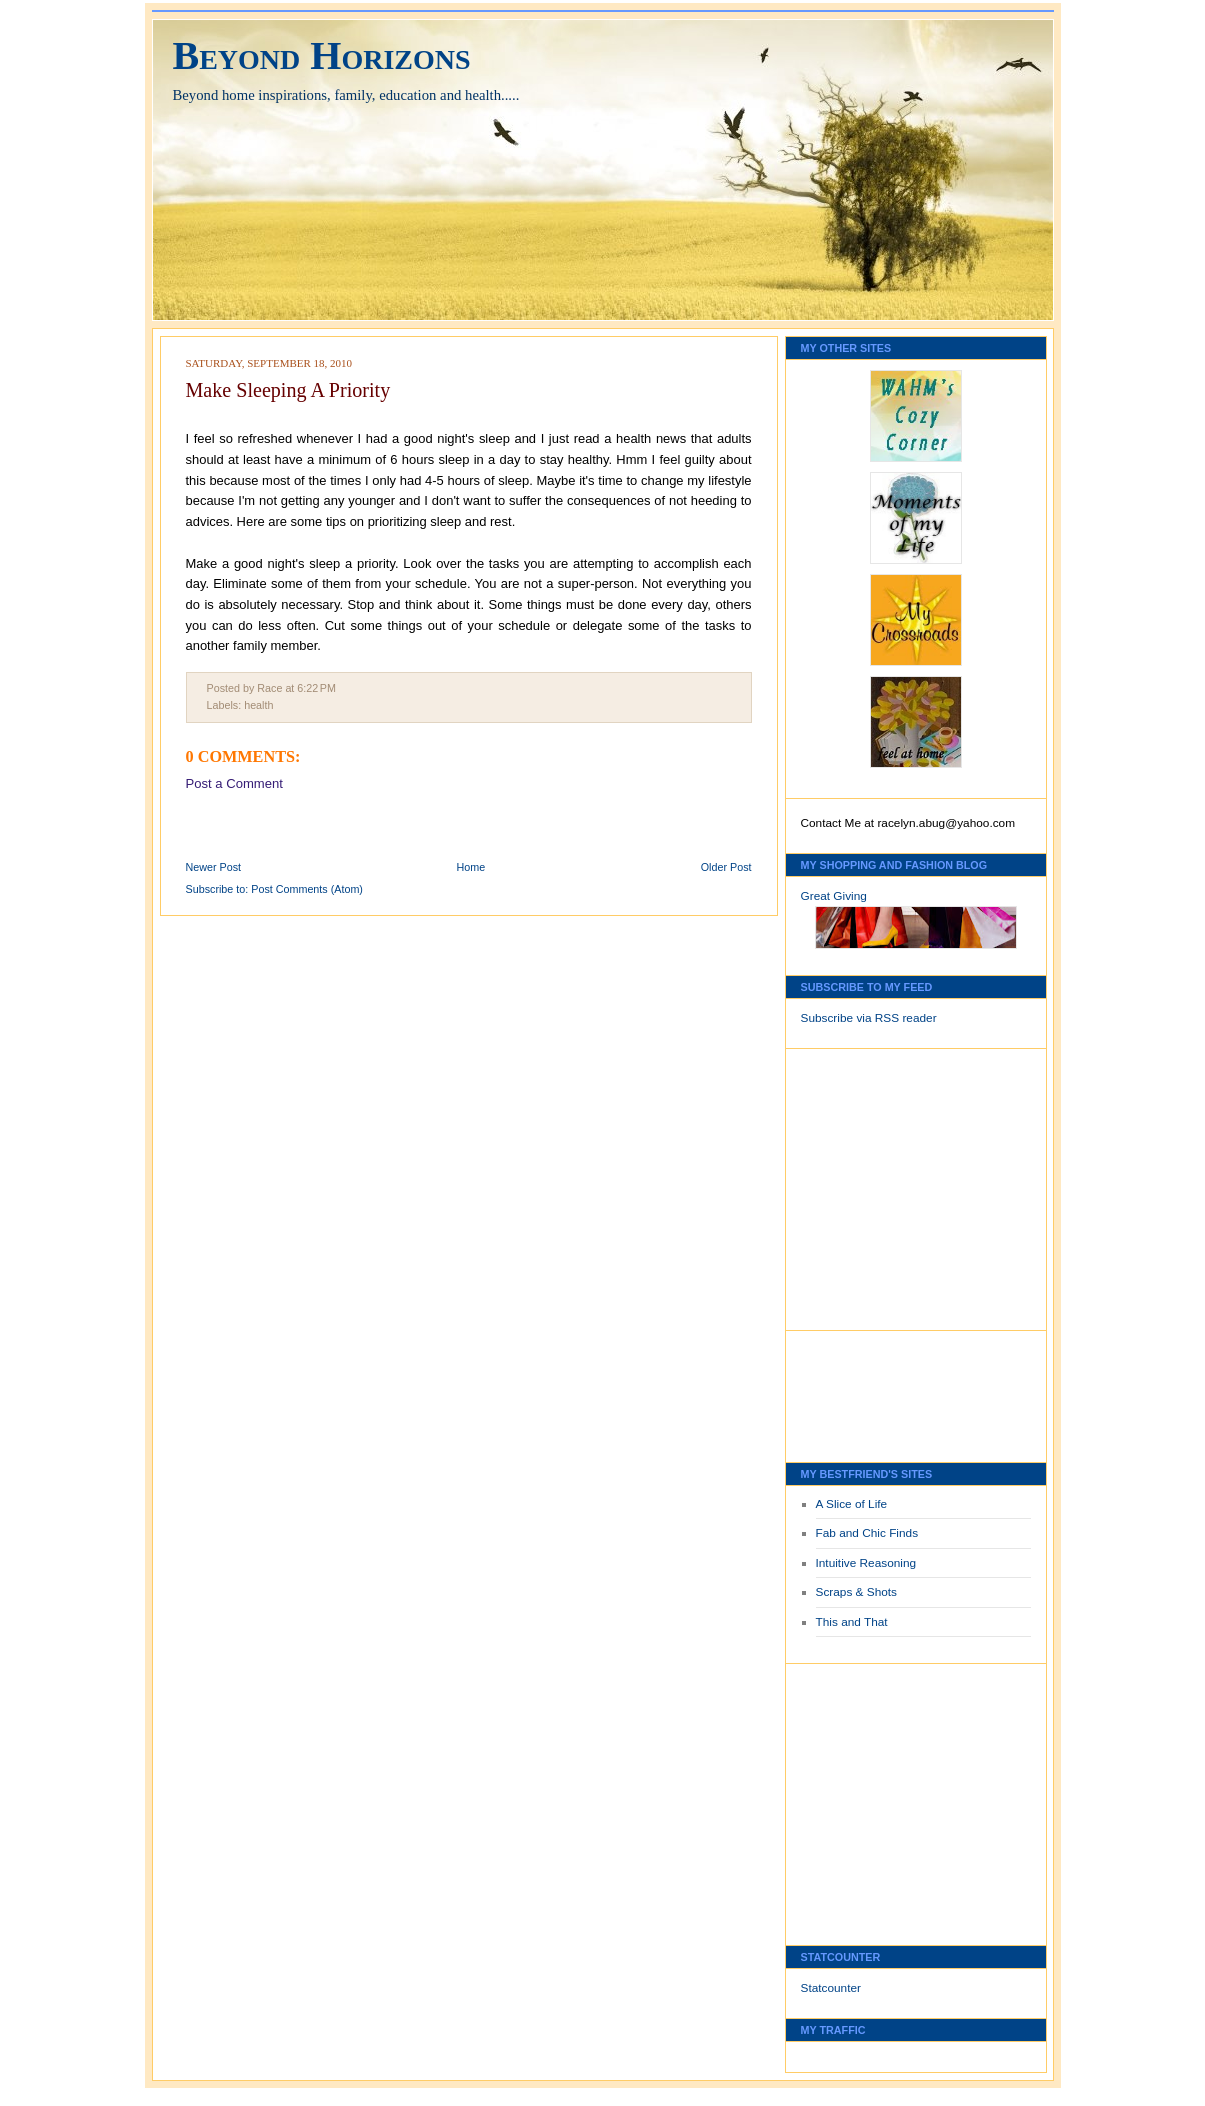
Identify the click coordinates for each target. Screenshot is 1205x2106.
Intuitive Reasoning (866, 1563)
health (258, 705)
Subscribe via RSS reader (869, 1018)
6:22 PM (316, 688)
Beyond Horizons (322, 55)
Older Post (726, 867)
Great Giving (834, 896)
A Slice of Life (852, 1504)
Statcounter (831, 1988)
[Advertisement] (861, 1184)
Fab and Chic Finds (867, 1533)
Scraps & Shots (857, 1592)
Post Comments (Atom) (307, 889)
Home (471, 867)
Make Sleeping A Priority (288, 390)
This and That (852, 1622)
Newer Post (214, 867)
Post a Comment (234, 783)
